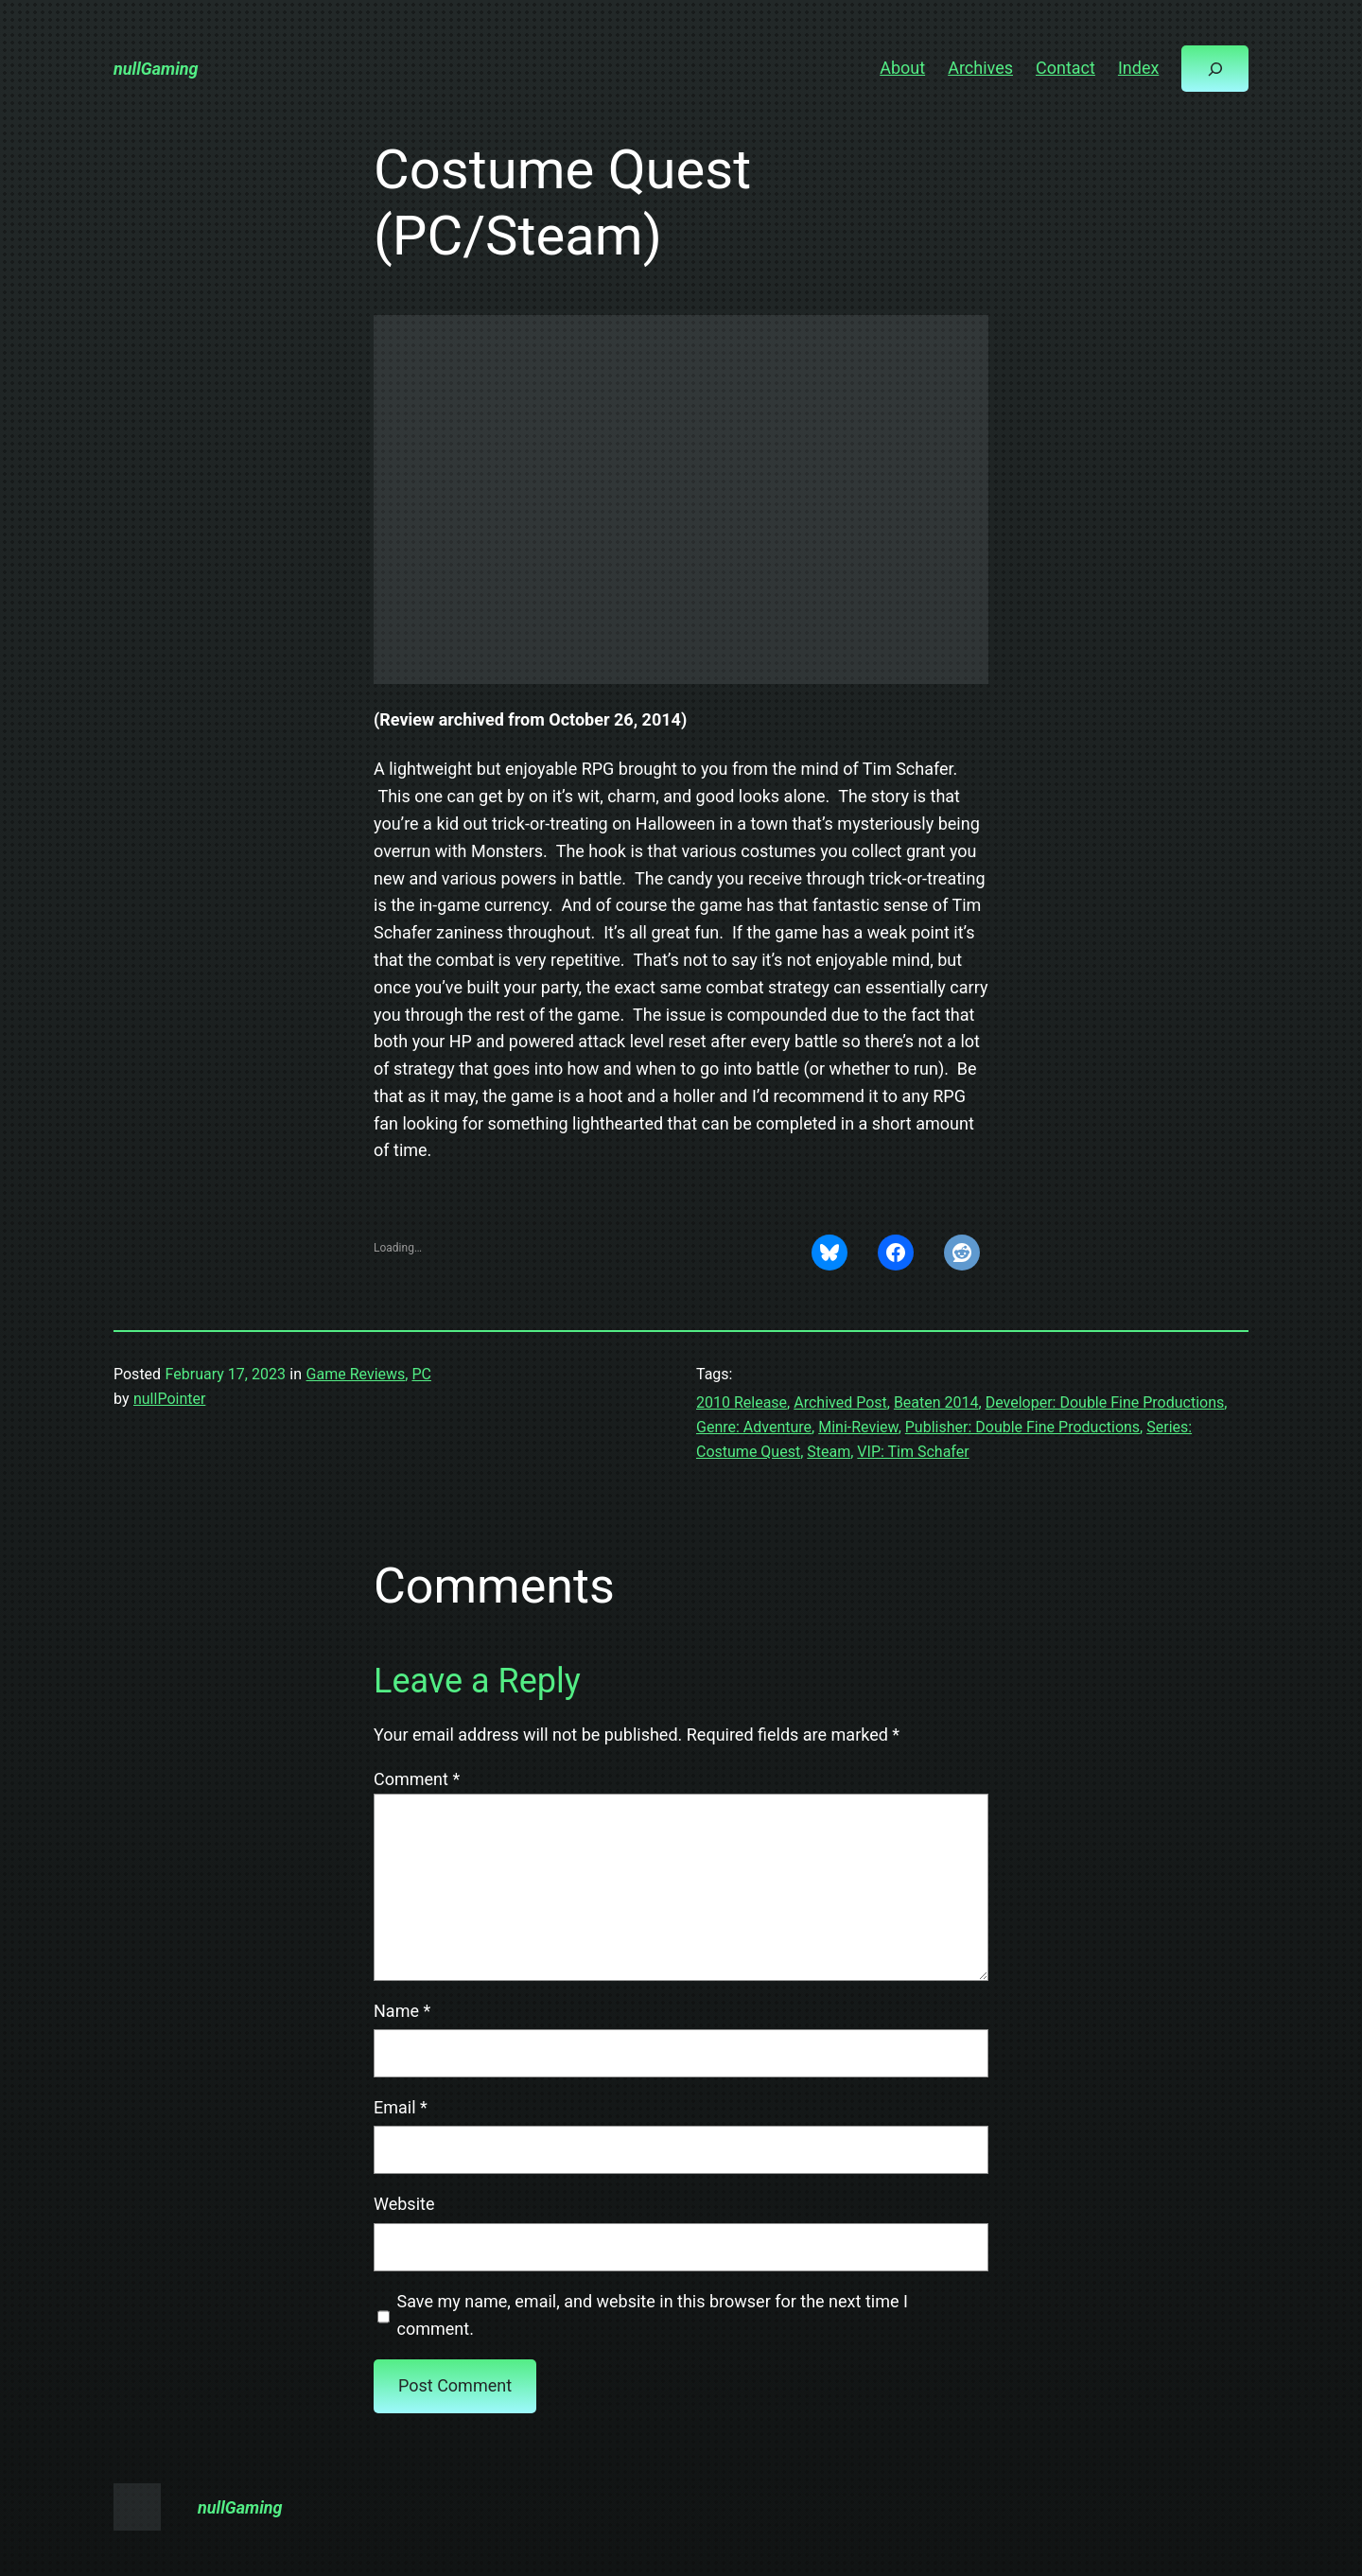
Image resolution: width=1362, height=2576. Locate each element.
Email (401, 2107)
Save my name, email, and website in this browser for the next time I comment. (652, 2315)
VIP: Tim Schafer (913, 1452)
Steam (828, 1452)
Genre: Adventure (754, 1427)
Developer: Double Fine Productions (1105, 1402)
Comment (417, 1779)
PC (421, 1374)
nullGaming (156, 69)
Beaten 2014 (936, 1402)
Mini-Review (858, 1427)
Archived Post (840, 1402)
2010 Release (741, 1402)
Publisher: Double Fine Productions (1022, 1427)
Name (402, 2011)
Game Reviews (356, 1374)
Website (404, 2204)
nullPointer (169, 1399)
